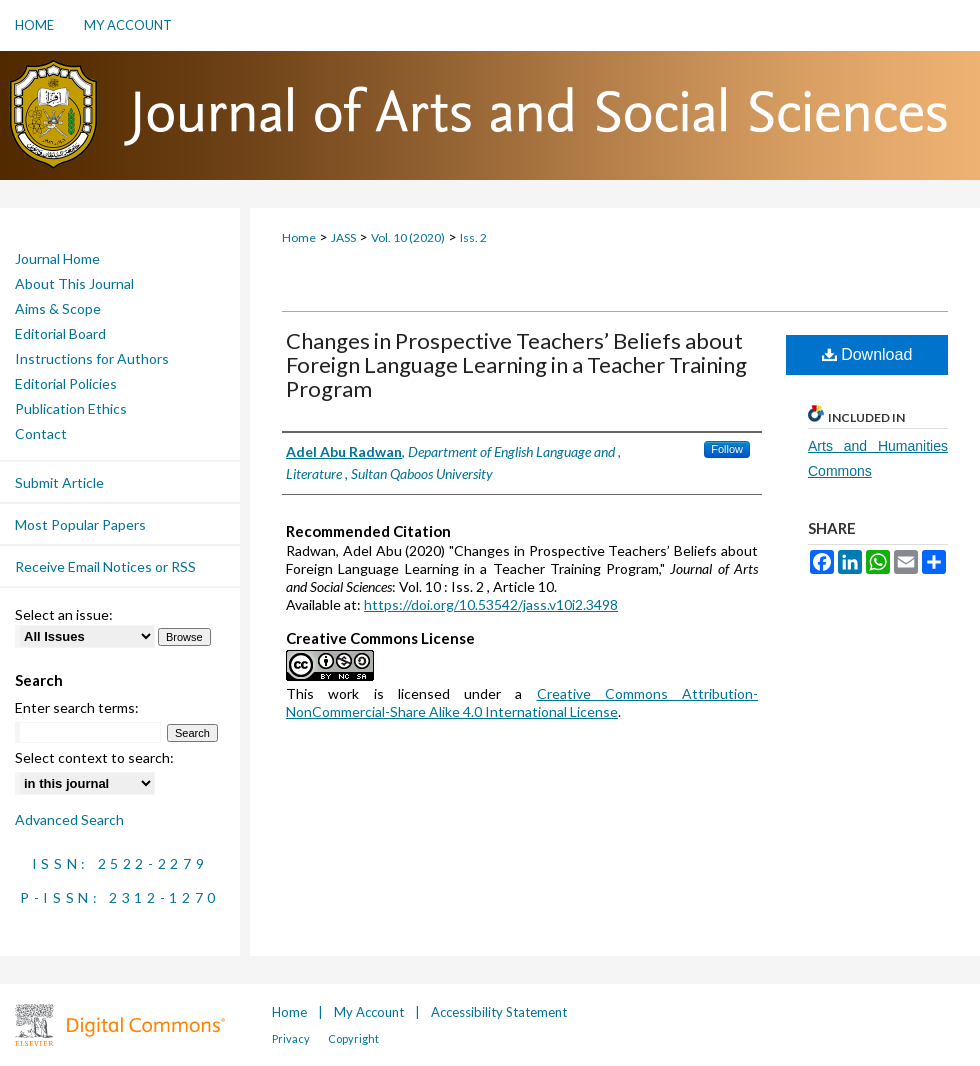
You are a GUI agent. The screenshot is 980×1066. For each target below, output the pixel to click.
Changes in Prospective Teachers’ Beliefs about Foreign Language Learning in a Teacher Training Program (516, 364)
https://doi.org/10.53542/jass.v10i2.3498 (491, 604)
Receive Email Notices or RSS (105, 566)
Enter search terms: (77, 707)
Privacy (292, 1038)
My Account (370, 1012)
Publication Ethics (71, 408)
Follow (727, 449)
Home (299, 237)
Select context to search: (94, 757)
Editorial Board (60, 333)
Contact (41, 433)
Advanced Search (69, 819)
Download (867, 354)
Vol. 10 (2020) (408, 237)
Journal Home (57, 258)
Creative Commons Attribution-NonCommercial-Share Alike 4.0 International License (522, 702)
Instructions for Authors (92, 358)
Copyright (353, 1038)
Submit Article (59, 482)
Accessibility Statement (499, 1012)
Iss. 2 (473, 237)
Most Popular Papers (80, 524)
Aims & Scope (58, 308)
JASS (343, 237)
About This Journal (74, 283)
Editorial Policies (66, 383)
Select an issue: (64, 614)
